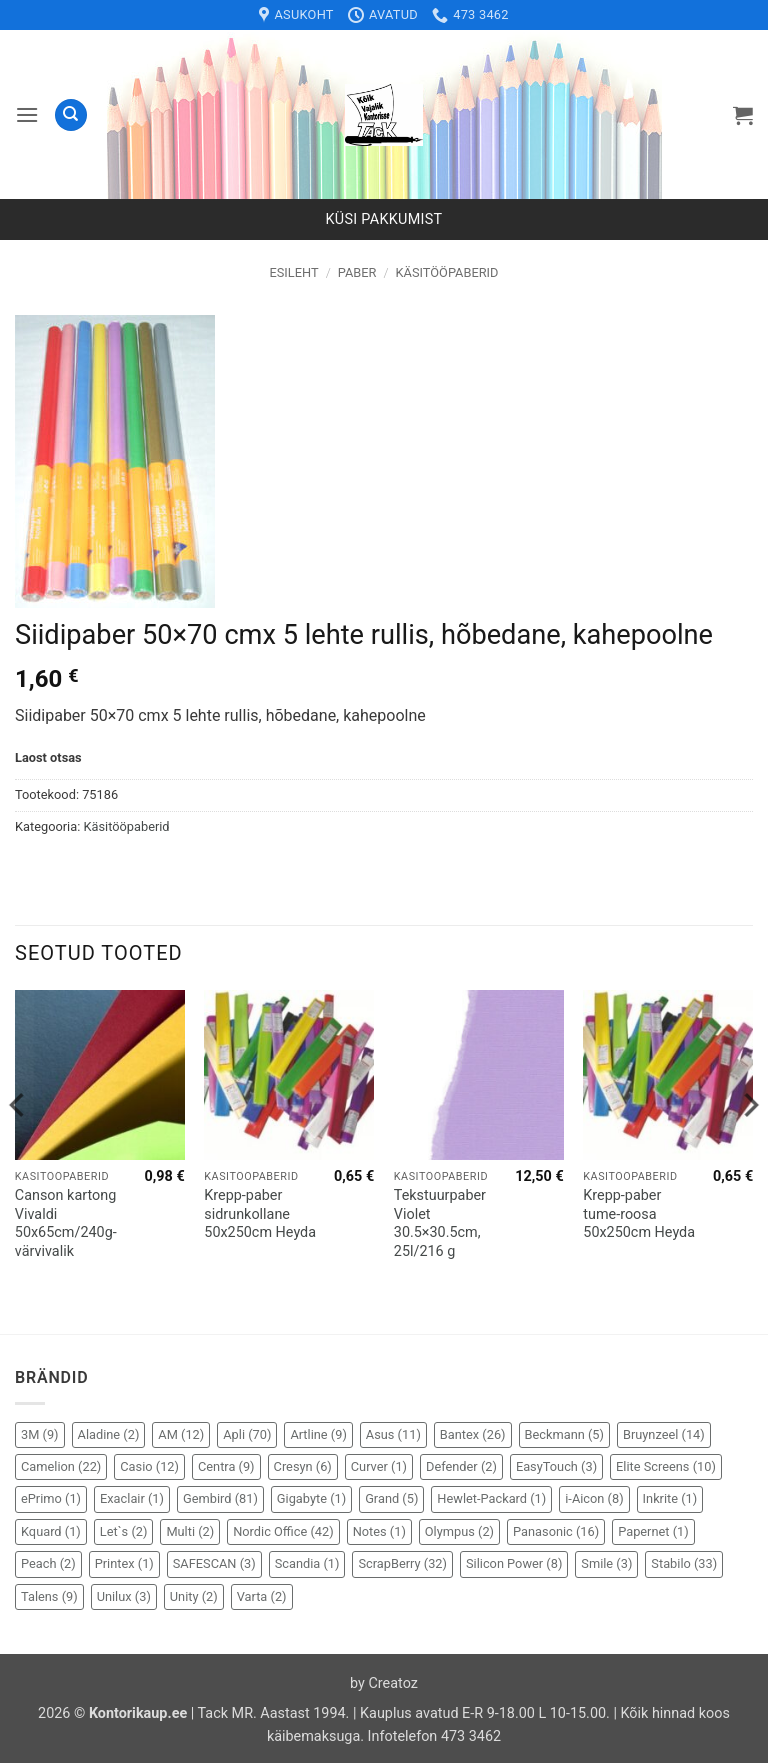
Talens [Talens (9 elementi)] (49, 1596)
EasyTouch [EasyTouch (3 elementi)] (556, 1466)
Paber (357, 272)
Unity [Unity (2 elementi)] (194, 1596)
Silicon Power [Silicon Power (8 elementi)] (514, 1563)
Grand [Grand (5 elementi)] (391, 1498)
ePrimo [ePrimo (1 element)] (51, 1498)
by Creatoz (384, 1683)
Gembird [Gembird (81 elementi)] (220, 1498)
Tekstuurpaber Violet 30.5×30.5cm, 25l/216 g (440, 1223)
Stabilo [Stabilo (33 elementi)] (684, 1563)
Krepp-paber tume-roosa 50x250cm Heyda (639, 1214)
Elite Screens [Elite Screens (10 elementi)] (666, 1466)
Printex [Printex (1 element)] (124, 1563)
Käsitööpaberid (447, 272)
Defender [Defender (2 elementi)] (461, 1466)
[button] (27, 114)
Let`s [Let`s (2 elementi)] (124, 1531)
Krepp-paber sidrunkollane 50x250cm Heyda (260, 1214)
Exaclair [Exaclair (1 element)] (132, 1498)
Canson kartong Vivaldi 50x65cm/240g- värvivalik (66, 1223)
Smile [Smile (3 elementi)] (606, 1563)
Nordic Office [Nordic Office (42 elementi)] (283, 1531)
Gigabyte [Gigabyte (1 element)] (311, 1498)
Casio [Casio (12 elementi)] (149, 1466)
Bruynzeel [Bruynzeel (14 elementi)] (664, 1434)
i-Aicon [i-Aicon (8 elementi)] (594, 1498)
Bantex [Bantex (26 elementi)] (473, 1434)
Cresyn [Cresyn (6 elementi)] (303, 1466)
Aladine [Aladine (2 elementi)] (109, 1434)
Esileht (294, 272)
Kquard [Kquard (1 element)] (51, 1531)
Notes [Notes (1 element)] (379, 1531)
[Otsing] (71, 115)
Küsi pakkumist (384, 219)
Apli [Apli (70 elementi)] (247, 1434)
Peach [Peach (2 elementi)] (48, 1563)
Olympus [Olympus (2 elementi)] (459, 1531)
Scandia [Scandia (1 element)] (307, 1563)
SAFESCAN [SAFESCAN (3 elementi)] (214, 1563)
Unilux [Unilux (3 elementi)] (124, 1596)
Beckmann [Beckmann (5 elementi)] (564, 1434)
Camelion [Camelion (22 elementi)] (61, 1466)
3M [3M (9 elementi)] (40, 1434)
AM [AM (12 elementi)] (181, 1434)
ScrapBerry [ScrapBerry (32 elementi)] (402, 1563)
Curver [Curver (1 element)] (379, 1466)
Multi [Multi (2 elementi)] (190, 1531)
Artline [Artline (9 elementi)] (318, 1434)
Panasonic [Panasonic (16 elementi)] (556, 1531)
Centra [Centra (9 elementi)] (226, 1466)
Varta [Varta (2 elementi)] (262, 1596)
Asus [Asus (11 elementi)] (393, 1434)
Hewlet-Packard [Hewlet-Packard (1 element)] (491, 1498)
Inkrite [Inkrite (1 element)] (670, 1498)
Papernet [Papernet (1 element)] (653, 1531)
